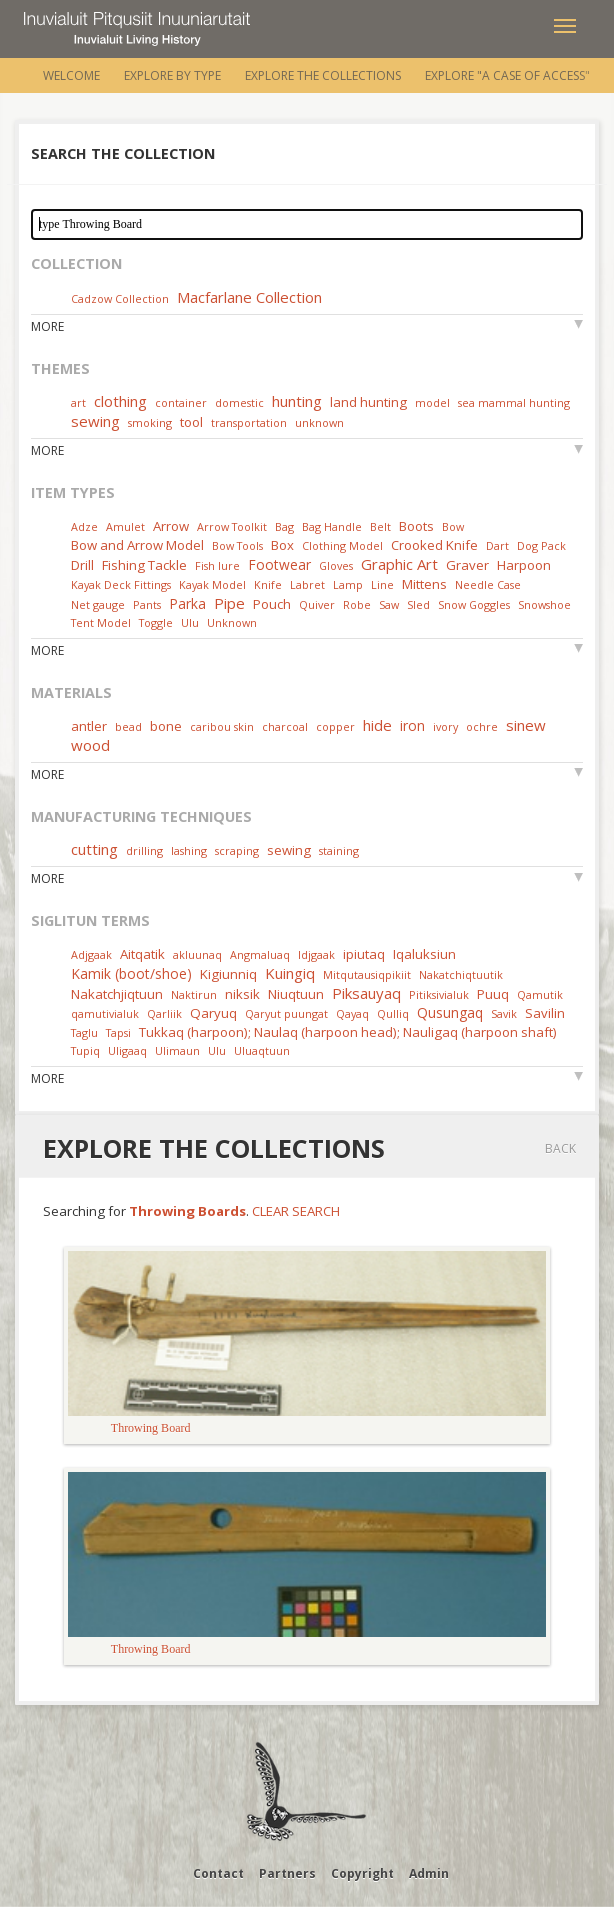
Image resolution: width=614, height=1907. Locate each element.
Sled (418, 604)
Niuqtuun (296, 994)
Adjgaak (91, 954)
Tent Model (101, 622)
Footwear (279, 564)
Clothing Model (342, 545)
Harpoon (524, 565)
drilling (144, 850)
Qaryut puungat (286, 1013)
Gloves (336, 565)
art (78, 402)
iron (412, 725)
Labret (307, 584)
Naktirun (194, 994)
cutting (94, 849)
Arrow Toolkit (232, 526)
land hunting (368, 402)
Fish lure (217, 565)
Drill (82, 565)
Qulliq (393, 1013)
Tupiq (85, 1050)
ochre (482, 726)
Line (382, 584)
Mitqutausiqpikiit (367, 974)
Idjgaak (316, 954)
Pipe (229, 603)
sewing (95, 421)
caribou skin (222, 726)
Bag (284, 526)
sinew (526, 725)
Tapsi (118, 1032)
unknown (319, 422)
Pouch (272, 604)
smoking (150, 422)
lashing (189, 850)
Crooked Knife (434, 545)
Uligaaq (127, 1050)
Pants (147, 604)
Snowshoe (544, 604)
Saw (389, 604)
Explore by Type (172, 75)
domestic (239, 402)
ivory (445, 726)
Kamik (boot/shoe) (131, 973)
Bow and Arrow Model (137, 545)
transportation (249, 422)
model (432, 402)
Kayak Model (212, 584)
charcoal (285, 726)
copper (335, 726)
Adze (84, 526)
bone (166, 726)
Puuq (493, 994)
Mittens (424, 584)
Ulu (190, 622)
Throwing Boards (187, 1211)
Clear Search (296, 1211)
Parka (187, 603)
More (47, 326)
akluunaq (197, 954)
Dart (497, 545)
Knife (268, 584)
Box (282, 545)
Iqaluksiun (424, 954)
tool (191, 422)
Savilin (545, 1013)
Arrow (171, 526)
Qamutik (540, 994)
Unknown (232, 622)
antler (89, 726)
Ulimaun (177, 1050)
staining (339, 850)
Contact (218, 1873)
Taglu (84, 1032)
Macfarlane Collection (249, 297)
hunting (297, 401)
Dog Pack (541, 545)
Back (560, 1148)
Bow (453, 526)
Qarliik (164, 1013)
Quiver (317, 604)
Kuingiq (290, 973)
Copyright (362, 1873)
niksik (242, 994)
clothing (120, 401)
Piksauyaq (366, 993)
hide (377, 725)
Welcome (71, 75)
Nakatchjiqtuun (117, 994)
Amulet (125, 526)
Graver (467, 565)
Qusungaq (450, 1012)
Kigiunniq (228, 974)
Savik (504, 1013)
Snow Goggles (474, 604)
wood (90, 745)
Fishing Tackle (144, 565)
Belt (380, 526)
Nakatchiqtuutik (461, 974)
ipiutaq (364, 954)
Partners (287, 1873)
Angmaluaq (260, 954)
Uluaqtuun (262, 1050)
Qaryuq (213, 1013)
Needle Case (488, 584)
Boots (416, 526)
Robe (357, 604)
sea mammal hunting (514, 402)
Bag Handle (332, 526)
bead (128, 726)
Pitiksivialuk (439, 994)
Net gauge (98, 604)
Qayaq (352, 1013)
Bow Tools (237, 545)
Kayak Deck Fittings (121, 584)
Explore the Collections (323, 75)
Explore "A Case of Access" (507, 75)
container (181, 402)
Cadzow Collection (120, 298)
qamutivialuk (105, 1013)
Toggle (156, 622)
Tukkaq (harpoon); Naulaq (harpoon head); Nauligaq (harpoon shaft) (348, 1032)
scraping (237, 850)
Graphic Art (399, 564)
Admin (429, 1873)
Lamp (348, 584)
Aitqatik (142, 954)
